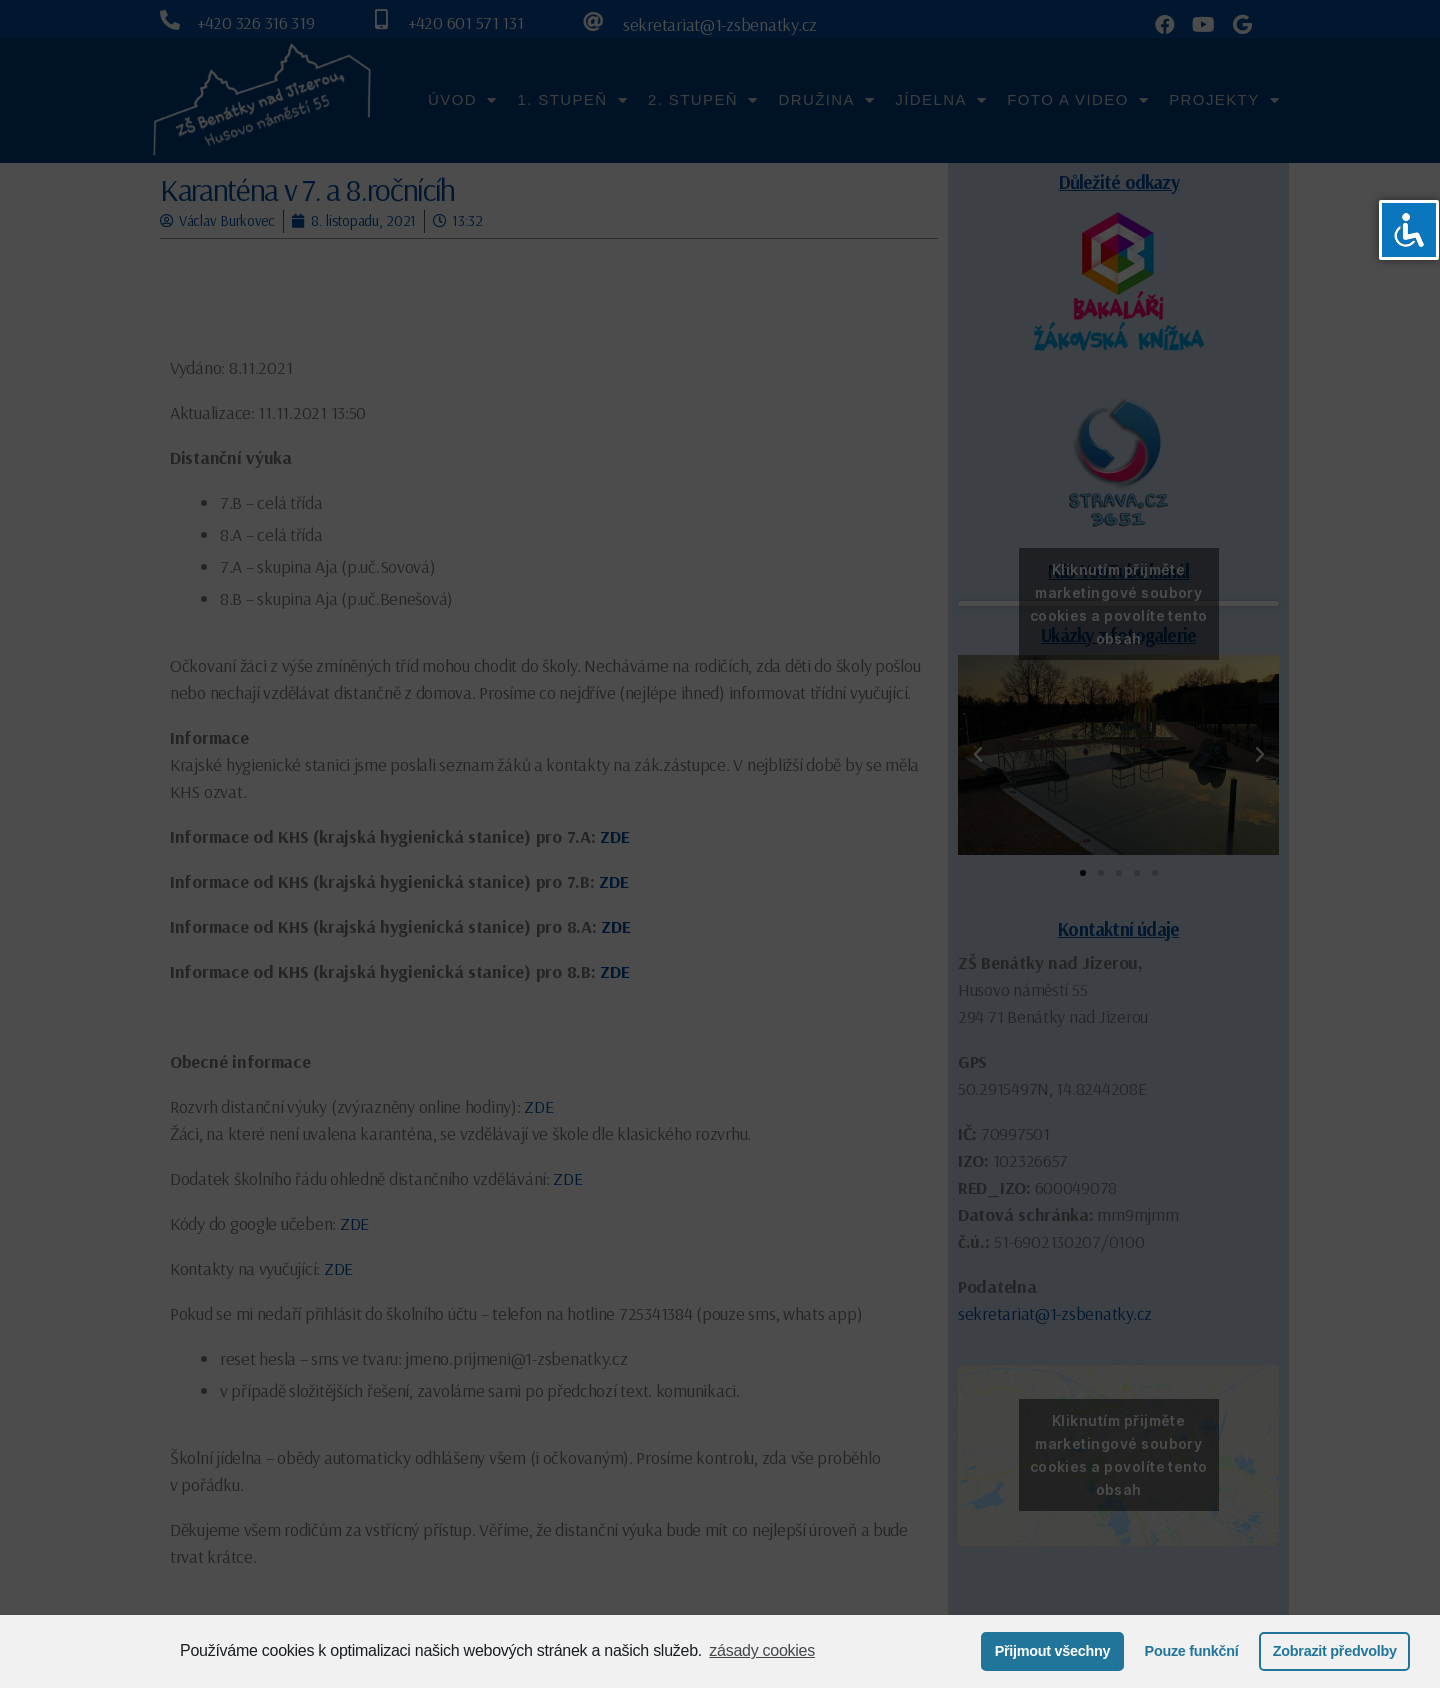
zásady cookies (762, 1650)
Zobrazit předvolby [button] (1335, 1651)
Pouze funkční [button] (1192, 1651)
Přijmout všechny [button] (1053, 1651)
